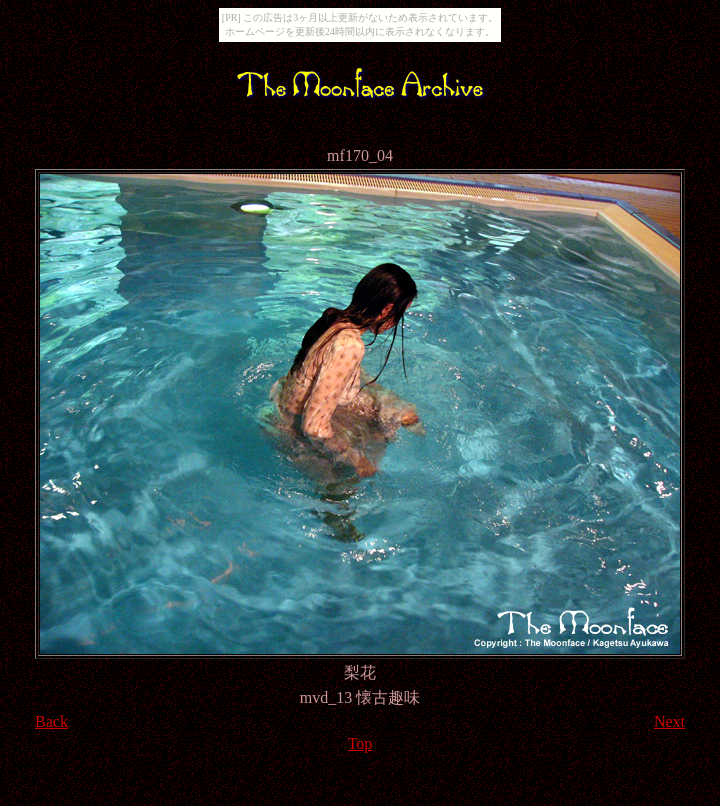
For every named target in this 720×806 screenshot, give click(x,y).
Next (669, 721)
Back (51, 721)
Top (360, 743)
